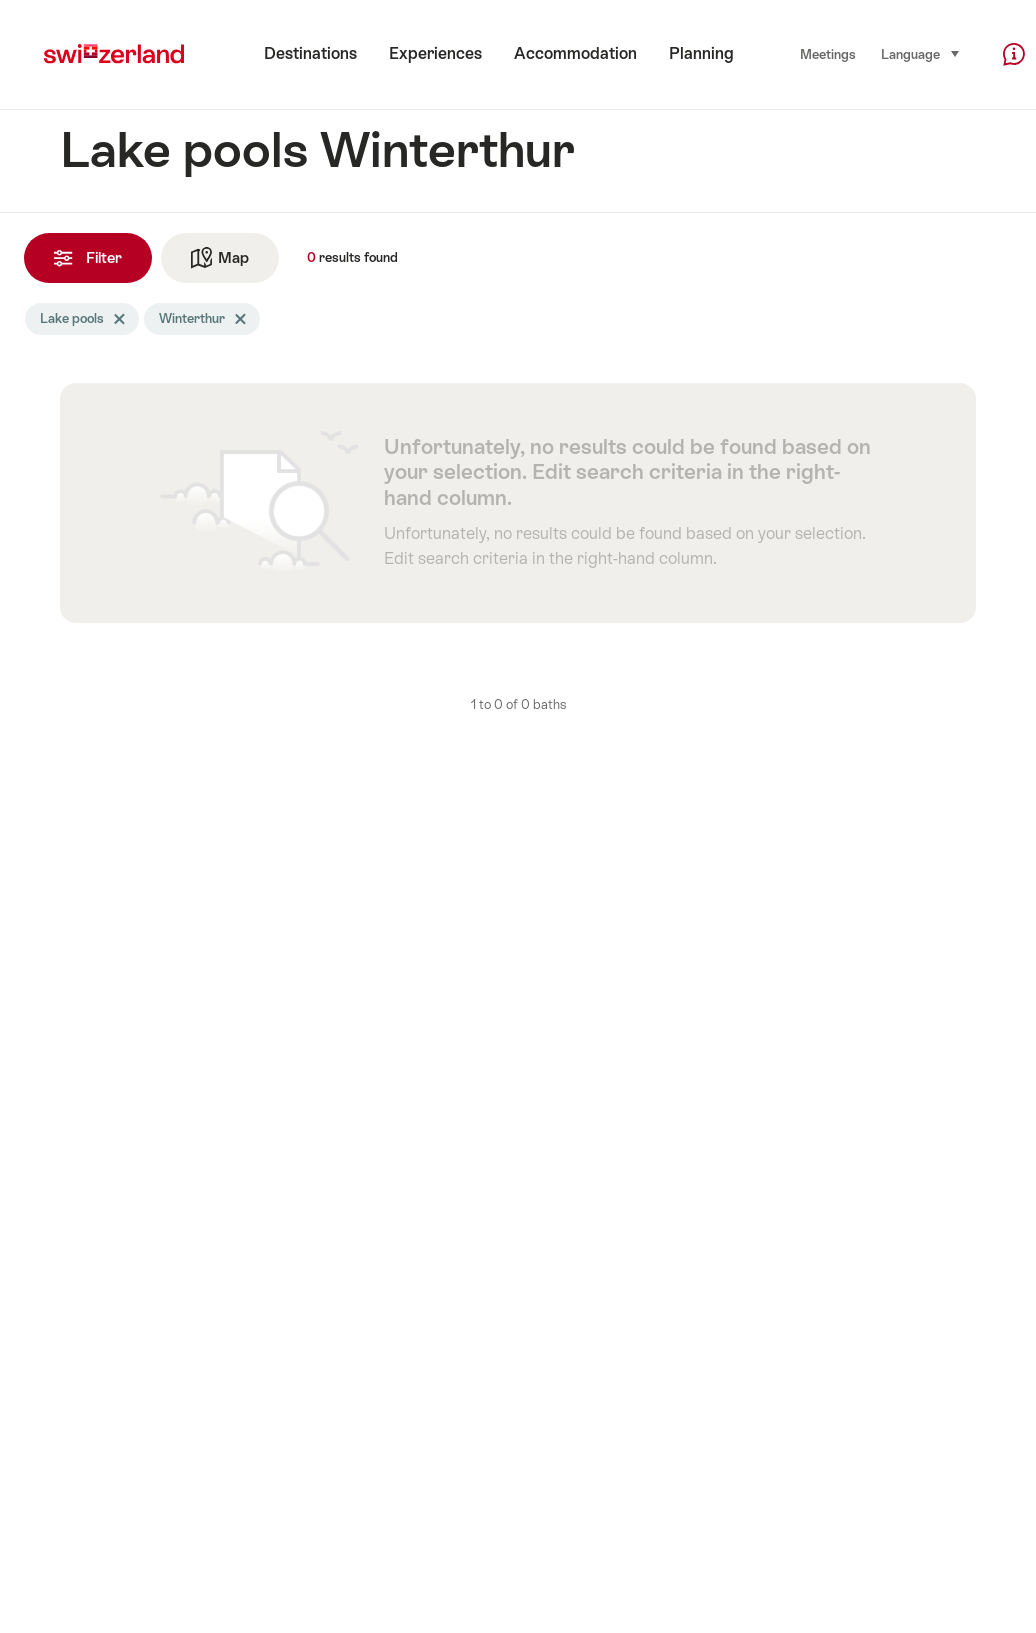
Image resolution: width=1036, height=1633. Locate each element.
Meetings (828, 54)
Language (921, 53)
